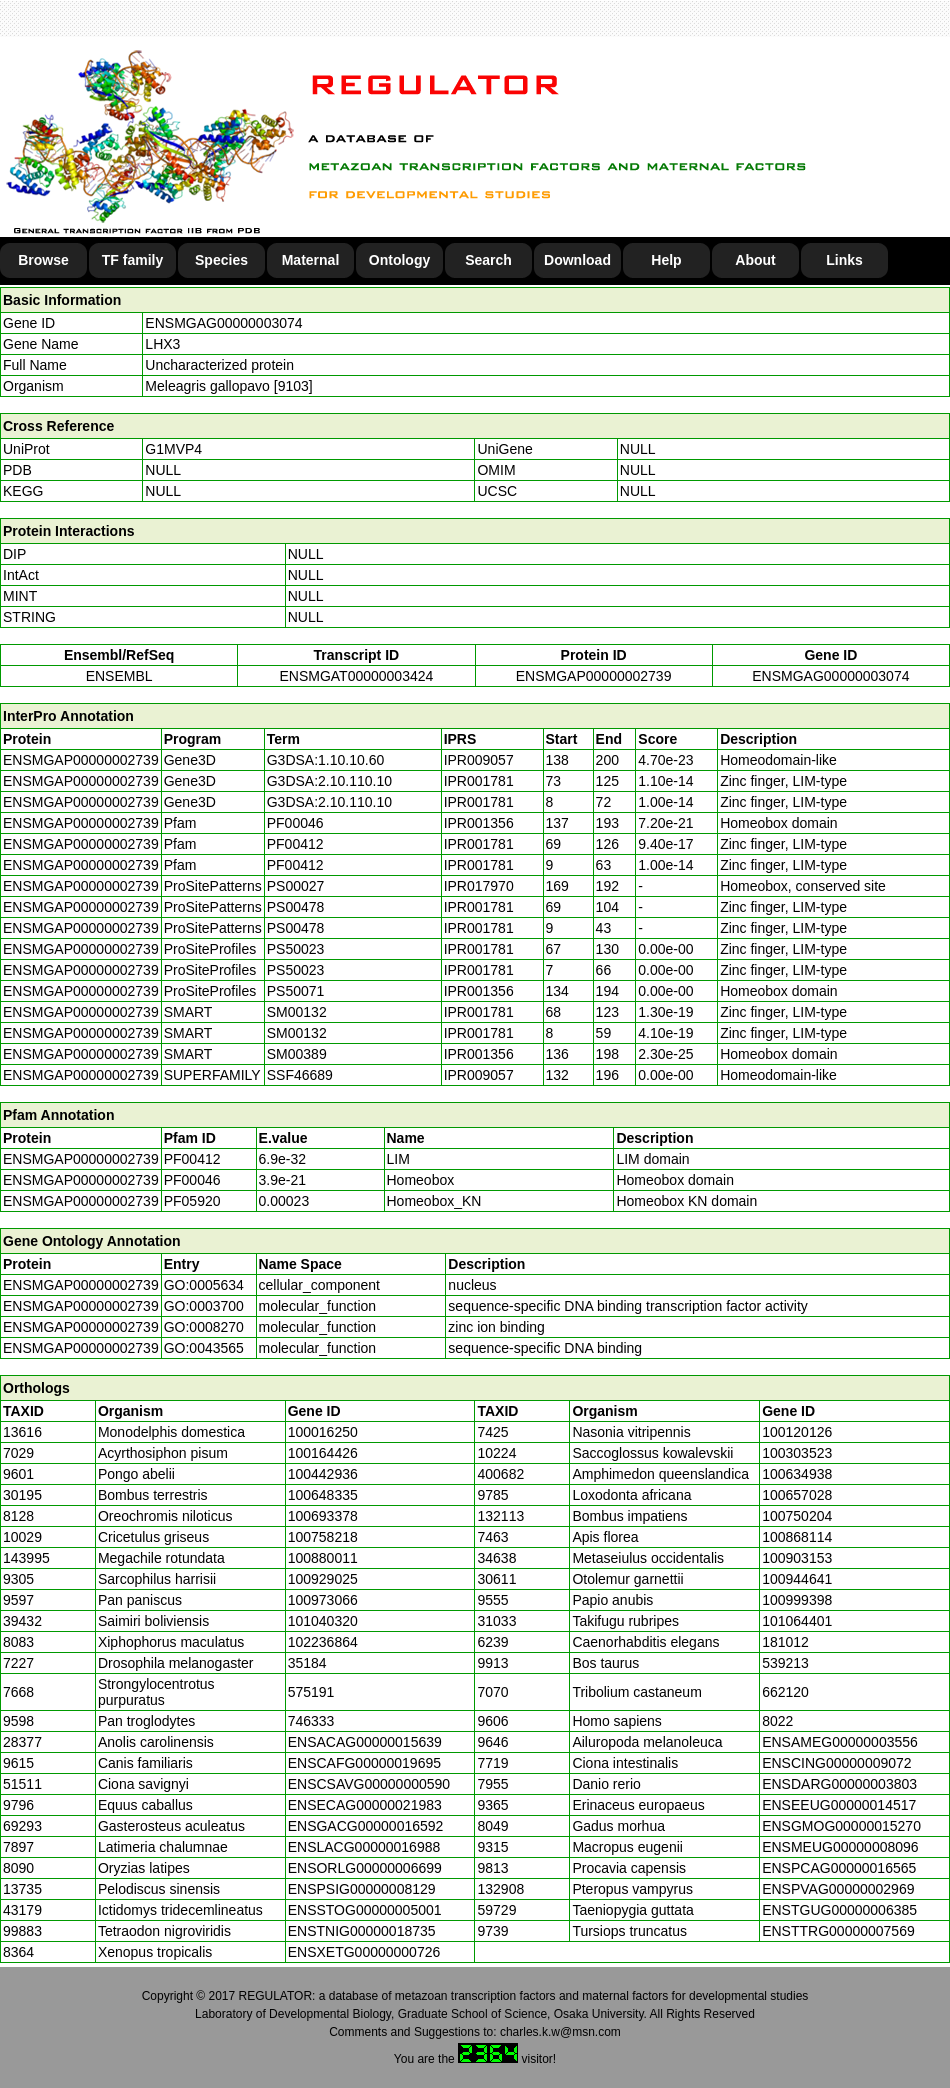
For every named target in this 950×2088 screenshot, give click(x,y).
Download (577, 260)
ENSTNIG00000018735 (362, 1931)
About (755, 260)
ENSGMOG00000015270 (841, 1826)
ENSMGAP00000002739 (594, 676)
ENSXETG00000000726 (364, 1952)
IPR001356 (479, 823)
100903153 (797, 1558)
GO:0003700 (204, 1306)
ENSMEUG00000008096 (840, 1847)
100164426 (323, 1453)
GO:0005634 (204, 1285)
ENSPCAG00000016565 (839, 1868)
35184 (307, 1663)
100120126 (797, 1432)
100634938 (797, 1474)
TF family (132, 260)
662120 (785, 1692)
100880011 (323, 1558)
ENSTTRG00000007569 (838, 1931)
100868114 (797, 1537)
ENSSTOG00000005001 (365, 1910)
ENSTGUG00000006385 (839, 1910)
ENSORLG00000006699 (365, 1868)
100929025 (323, 1579)
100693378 (323, 1516)
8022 (777, 1721)
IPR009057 (479, 760)
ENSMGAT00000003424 (356, 676)
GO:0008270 (204, 1327)
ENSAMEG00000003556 (840, 1742)
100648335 (323, 1495)
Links (844, 260)
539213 (785, 1663)
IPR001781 (479, 781)
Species (221, 260)
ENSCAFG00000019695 (364, 1763)
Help (666, 260)
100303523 (797, 1453)
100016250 (323, 1432)
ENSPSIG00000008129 (362, 1889)
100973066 (323, 1600)
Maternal (311, 260)
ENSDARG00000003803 (839, 1784)
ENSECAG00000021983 (365, 1805)
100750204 (797, 1516)
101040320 (323, 1621)
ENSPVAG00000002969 (838, 1889)
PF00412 (192, 1159)
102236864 (323, 1642)
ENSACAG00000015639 (365, 1742)
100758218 (323, 1537)
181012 (785, 1642)
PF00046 (192, 1180)
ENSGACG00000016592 (366, 1826)
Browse (43, 260)
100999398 (797, 1600)
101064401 (797, 1621)
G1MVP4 (173, 449)
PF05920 (192, 1201)
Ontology (399, 260)
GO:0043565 (204, 1348)
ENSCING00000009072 (836, 1763)
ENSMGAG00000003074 (223, 323)
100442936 (323, 1474)
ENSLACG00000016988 (364, 1847)
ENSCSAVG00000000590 (369, 1784)
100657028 (797, 1495)
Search (488, 260)
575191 (311, 1692)
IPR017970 (479, 886)
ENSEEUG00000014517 (839, 1805)
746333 (311, 1721)
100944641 (797, 1579)
